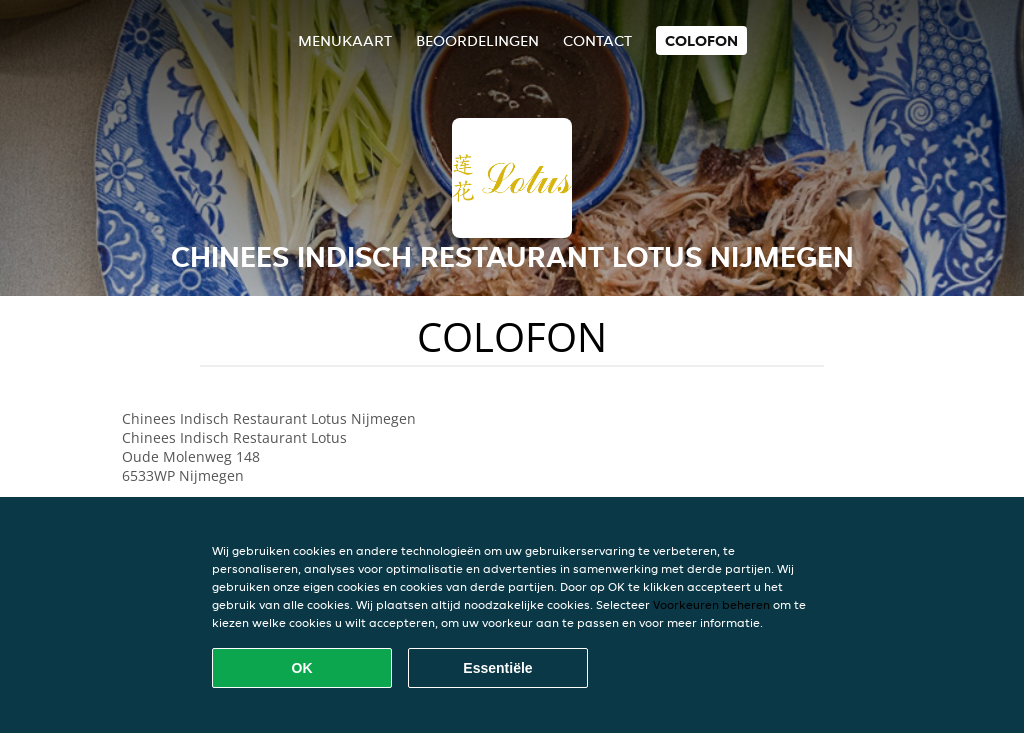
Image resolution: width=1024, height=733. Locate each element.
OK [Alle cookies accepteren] (302, 668)
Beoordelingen (477, 40)
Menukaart (345, 40)
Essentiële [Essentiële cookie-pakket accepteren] (497, 668)
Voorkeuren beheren (711, 604)
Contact (597, 40)
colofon (701, 40)
